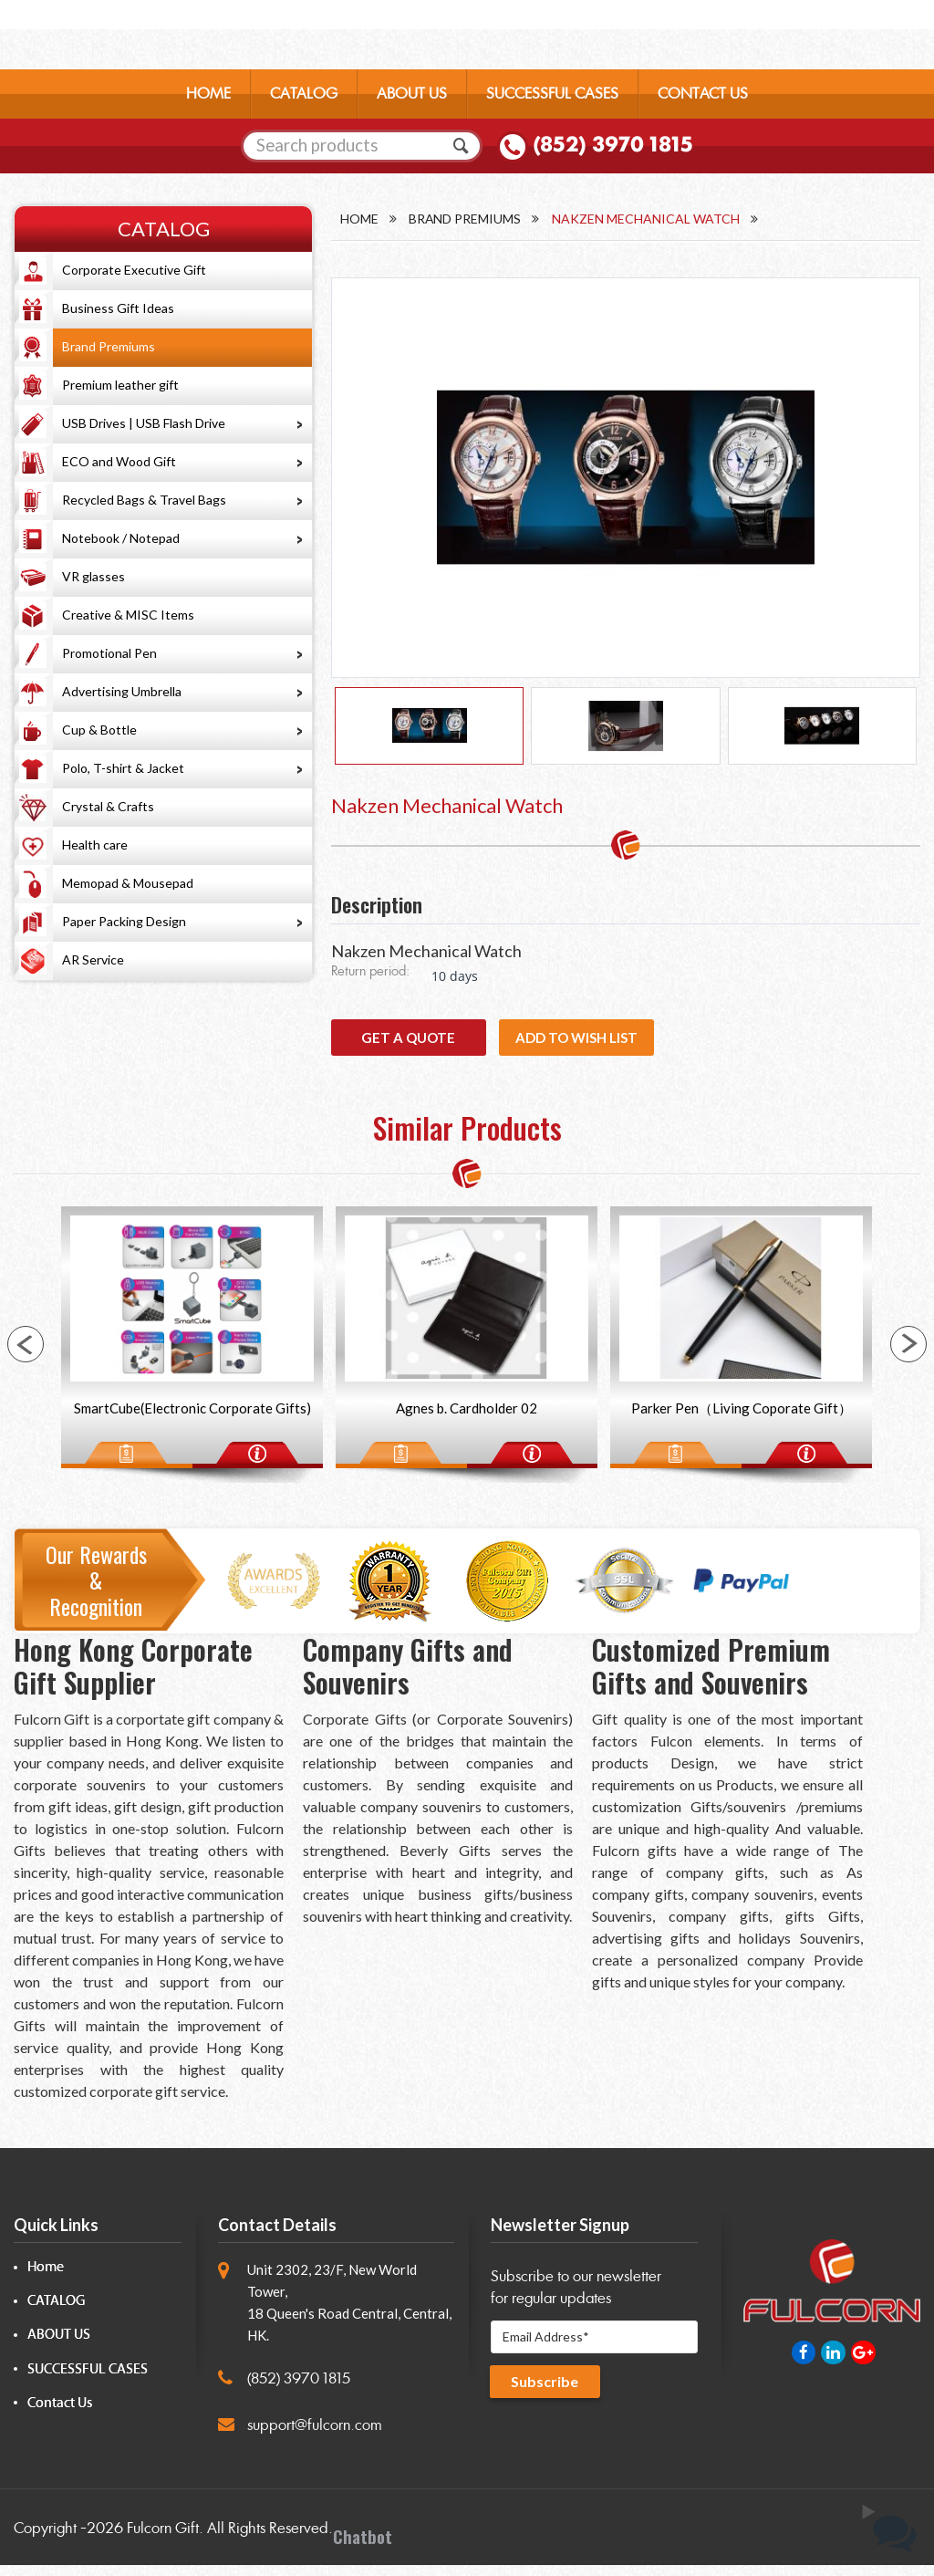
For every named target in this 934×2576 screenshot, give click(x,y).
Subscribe (546, 2393)
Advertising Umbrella (122, 691)
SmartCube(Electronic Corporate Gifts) (192, 1418)
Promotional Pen (109, 653)
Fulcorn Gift (163, 2539)
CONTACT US (703, 95)
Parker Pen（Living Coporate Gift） (741, 1418)
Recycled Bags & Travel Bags (144, 499)
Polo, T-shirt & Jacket (123, 768)
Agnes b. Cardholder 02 (466, 1418)
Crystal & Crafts (108, 806)
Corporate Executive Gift (134, 269)
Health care (95, 844)
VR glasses (93, 576)
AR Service (93, 959)
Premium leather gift (120, 384)
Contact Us (59, 2413)
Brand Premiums (108, 346)
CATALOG (303, 95)
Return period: (370, 980)
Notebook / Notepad (121, 538)
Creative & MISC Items (128, 614)
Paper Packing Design (124, 921)
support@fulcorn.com (314, 2435)
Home (359, 218)
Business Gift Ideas (118, 308)
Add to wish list (576, 1046)
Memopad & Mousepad (127, 883)
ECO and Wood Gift (119, 461)
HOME (208, 95)
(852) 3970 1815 (613, 147)
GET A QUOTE (408, 1046)
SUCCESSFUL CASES (552, 95)
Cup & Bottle (99, 729)
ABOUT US (412, 95)
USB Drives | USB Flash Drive (143, 423)
